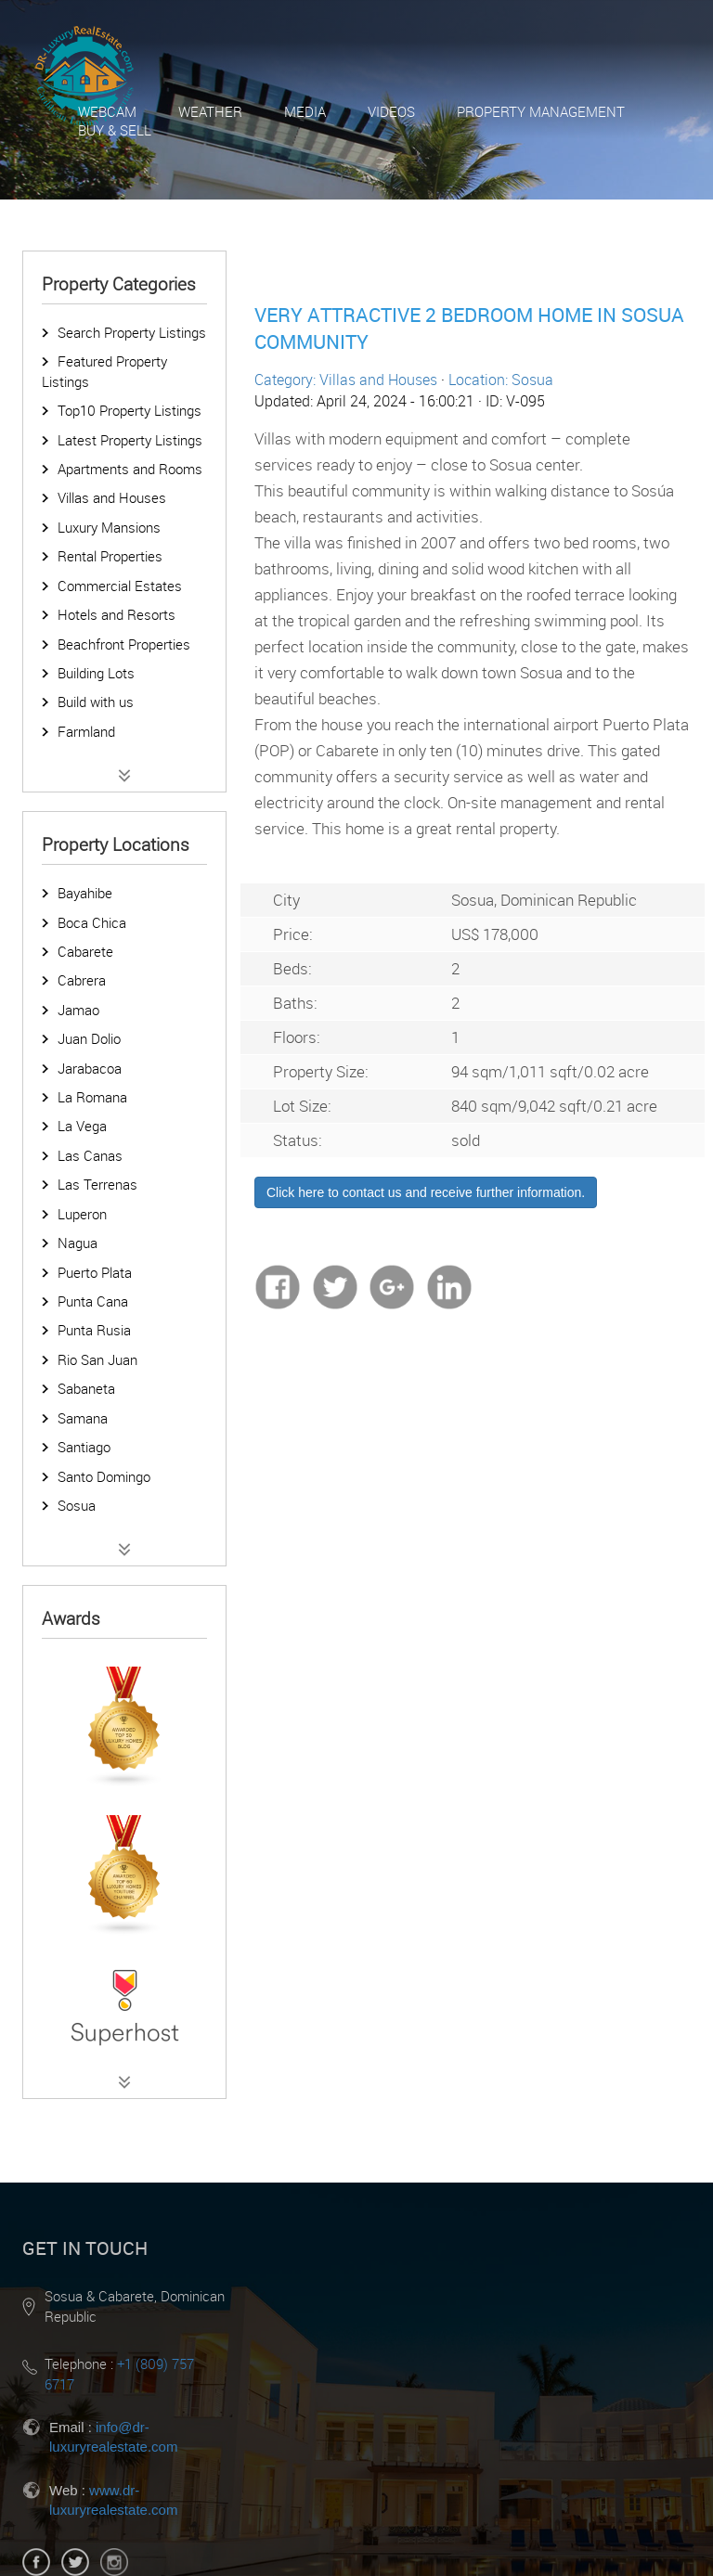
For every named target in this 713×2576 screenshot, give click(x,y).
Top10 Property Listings (129, 410)
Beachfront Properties (124, 644)
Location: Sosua (500, 379)
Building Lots (96, 672)
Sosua (77, 1505)
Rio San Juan (97, 1359)
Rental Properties (110, 556)
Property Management (541, 111)
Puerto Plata (95, 1272)
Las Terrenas (97, 1184)
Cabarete (85, 951)
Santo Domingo (104, 1476)
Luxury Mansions (109, 527)
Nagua (77, 1242)
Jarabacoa (90, 1068)
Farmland (86, 731)
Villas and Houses (112, 497)
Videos (391, 111)
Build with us (96, 701)
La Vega (82, 1125)
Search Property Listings (132, 332)
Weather (210, 111)
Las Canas (90, 1155)
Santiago (84, 1446)
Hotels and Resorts (116, 614)
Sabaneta (86, 1388)
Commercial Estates (120, 585)
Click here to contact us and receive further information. (425, 1192)
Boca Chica (92, 922)
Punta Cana (93, 1301)
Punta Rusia (94, 1329)
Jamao (78, 1009)
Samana (83, 1418)
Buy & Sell (114, 130)
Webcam (107, 111)
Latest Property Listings (130, 440)
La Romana (92, 1097)
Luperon (82, 1213)
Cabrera (82, 980)
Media (305, 111)
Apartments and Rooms (130, 468)
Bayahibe (85, 892)
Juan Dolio (89, 1038)
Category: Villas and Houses (345, 379)
